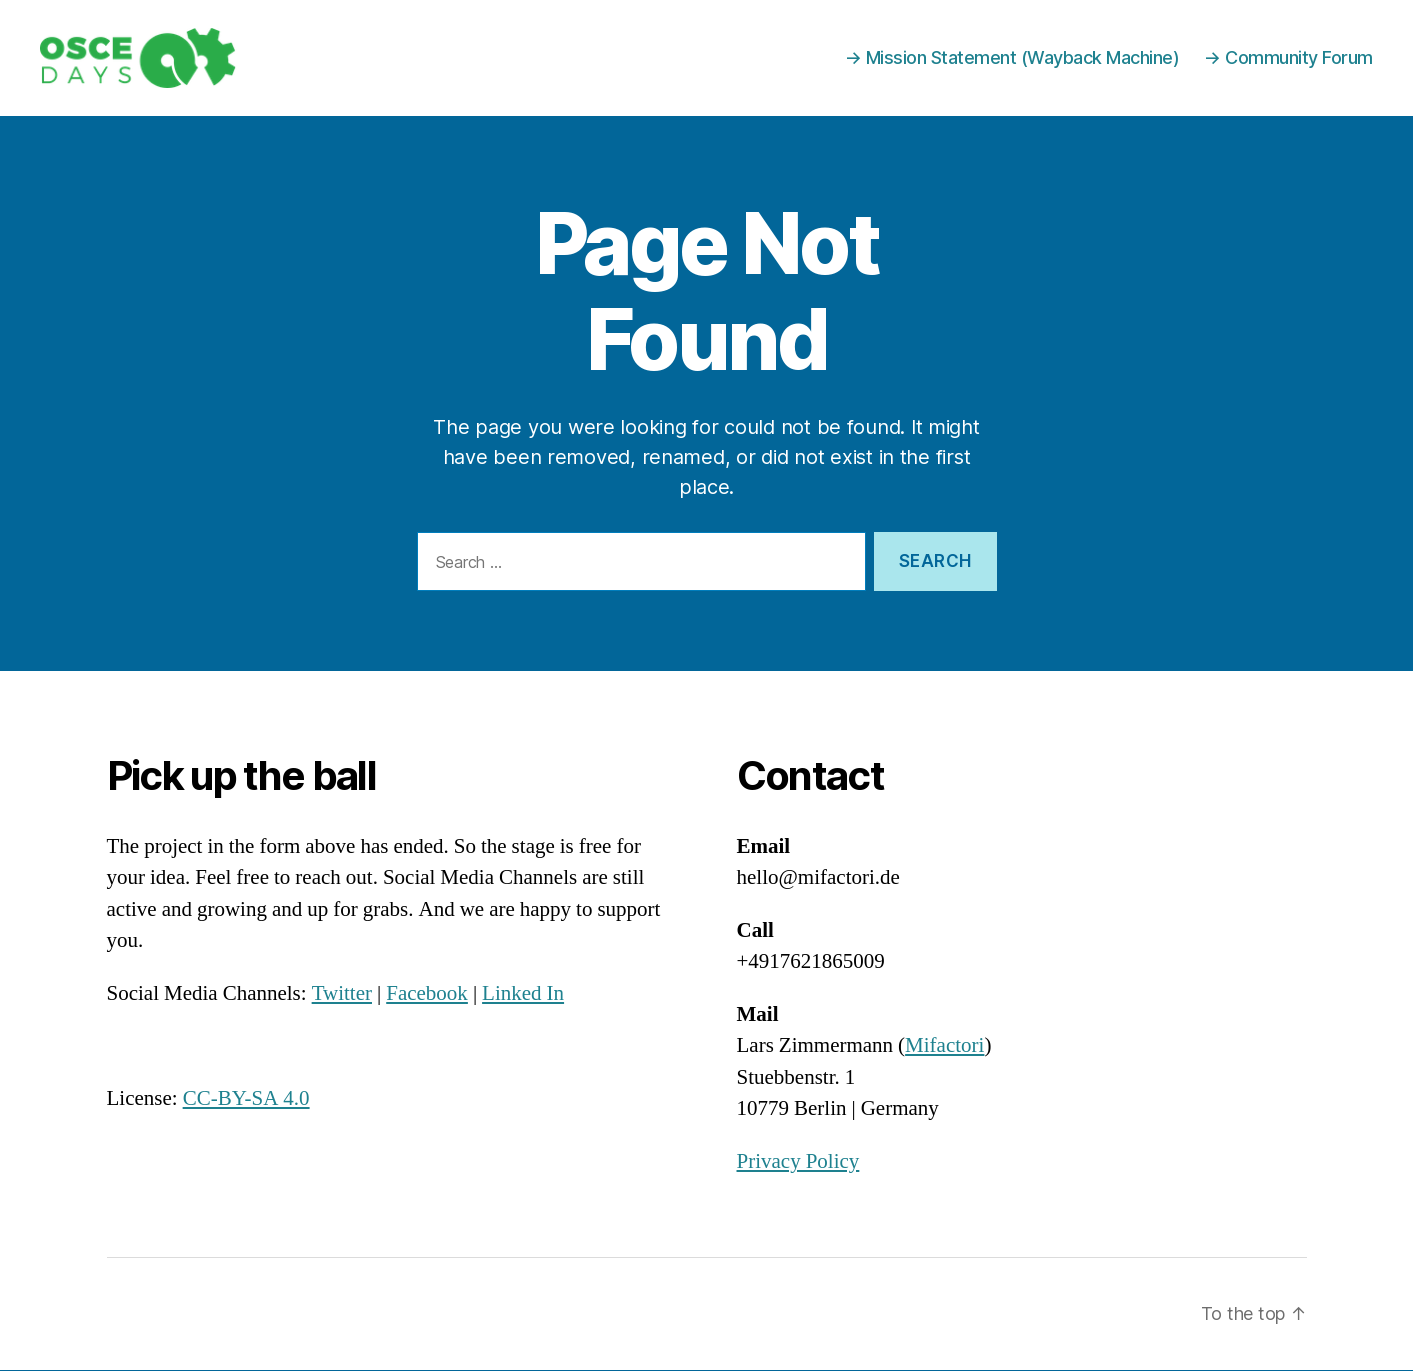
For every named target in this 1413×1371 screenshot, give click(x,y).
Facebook (427, 994)
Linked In (523, 994)
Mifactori (944, 1046)
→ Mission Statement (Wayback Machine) (1012, 58)
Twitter (342, 994)
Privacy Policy (798, 1162)
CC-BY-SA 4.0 (246, 1099)
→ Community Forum (1288, 58)
